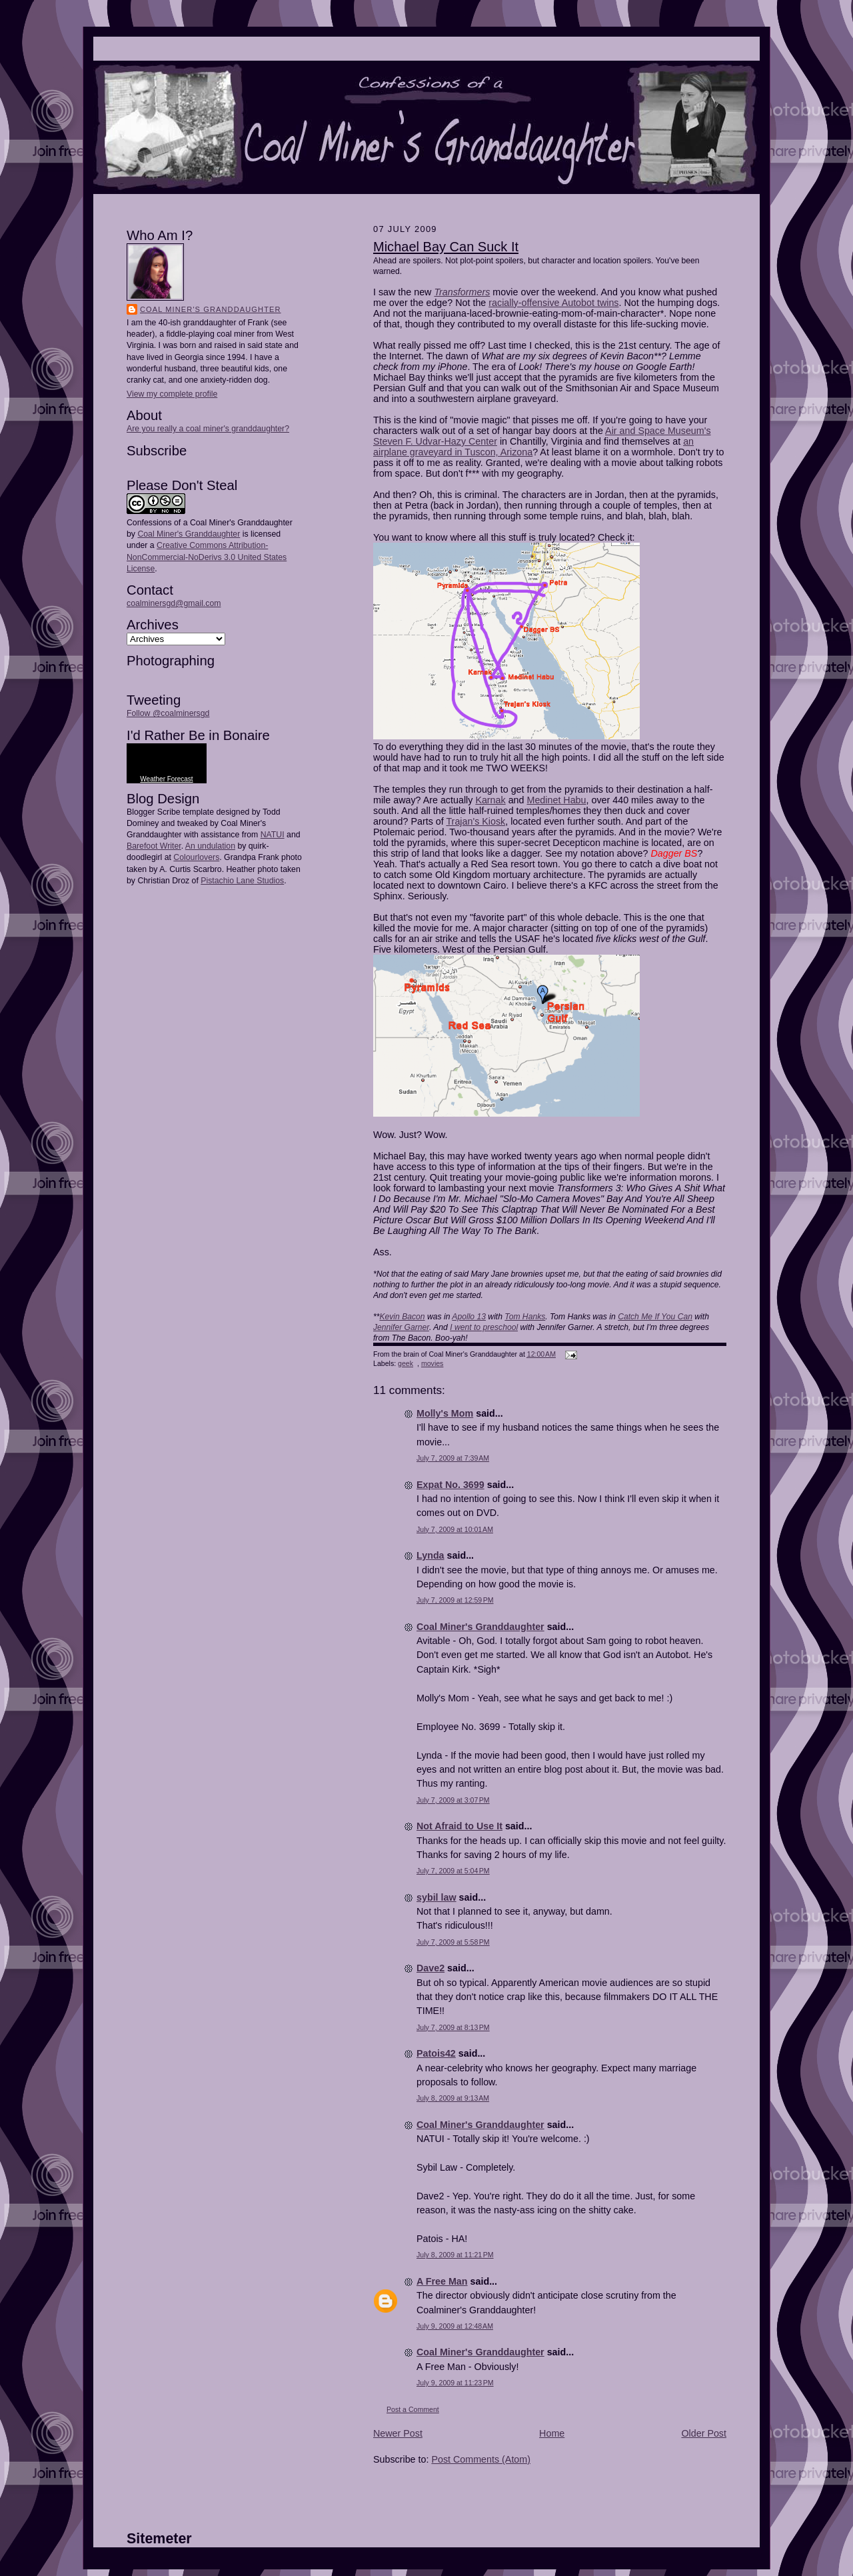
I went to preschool (484, 1327)
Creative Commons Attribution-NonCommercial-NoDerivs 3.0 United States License (207, 557)
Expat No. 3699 (450, 1484)
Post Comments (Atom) (480, 2459)
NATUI (273, 834)
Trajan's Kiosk (475, 821)
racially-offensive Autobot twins (553, 302)
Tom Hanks (524, 1316)
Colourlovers (196, 857)
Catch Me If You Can (655, 1316)
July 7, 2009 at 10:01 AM (455, 1529)
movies (432, 1363)
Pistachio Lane (228, 880)
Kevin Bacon (402, 1316)
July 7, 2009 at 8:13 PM (453, 2027)
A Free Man (442, 2281)
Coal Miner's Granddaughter (210, 309)
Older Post (703, 2433)
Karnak (490, 800)
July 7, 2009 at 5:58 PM (453, 1942)
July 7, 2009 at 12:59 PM (455, 1600)
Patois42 (436, 2053)
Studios (269, 880)
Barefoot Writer (154, 846)
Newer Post (398, 2433)
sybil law (436, 1897)
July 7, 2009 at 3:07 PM (453, 1800)
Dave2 (430, 1968)
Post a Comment (413, 2409)
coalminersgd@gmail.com (174, 603)
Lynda (430, 1555)
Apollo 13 (469, 1316)
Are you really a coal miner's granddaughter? (208, 428)
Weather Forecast (166, 779)
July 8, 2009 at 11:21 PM (455, 2255)
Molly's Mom (445, 1413)
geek (405, 1363)
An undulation (210, 846)
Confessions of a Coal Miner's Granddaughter (210, 522)
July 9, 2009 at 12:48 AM (455, 2326)
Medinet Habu (556, 800)
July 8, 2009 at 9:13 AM (453, 2098)
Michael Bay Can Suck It (445, 246)
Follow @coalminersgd (168, 713)
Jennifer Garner (401, 1327)
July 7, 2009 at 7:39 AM (453, 1458)
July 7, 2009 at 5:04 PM (453, 1871)
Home (551, 2433)
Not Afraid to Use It (459, 1826)
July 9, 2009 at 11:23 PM (455, 2383)
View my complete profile (172, 394)
